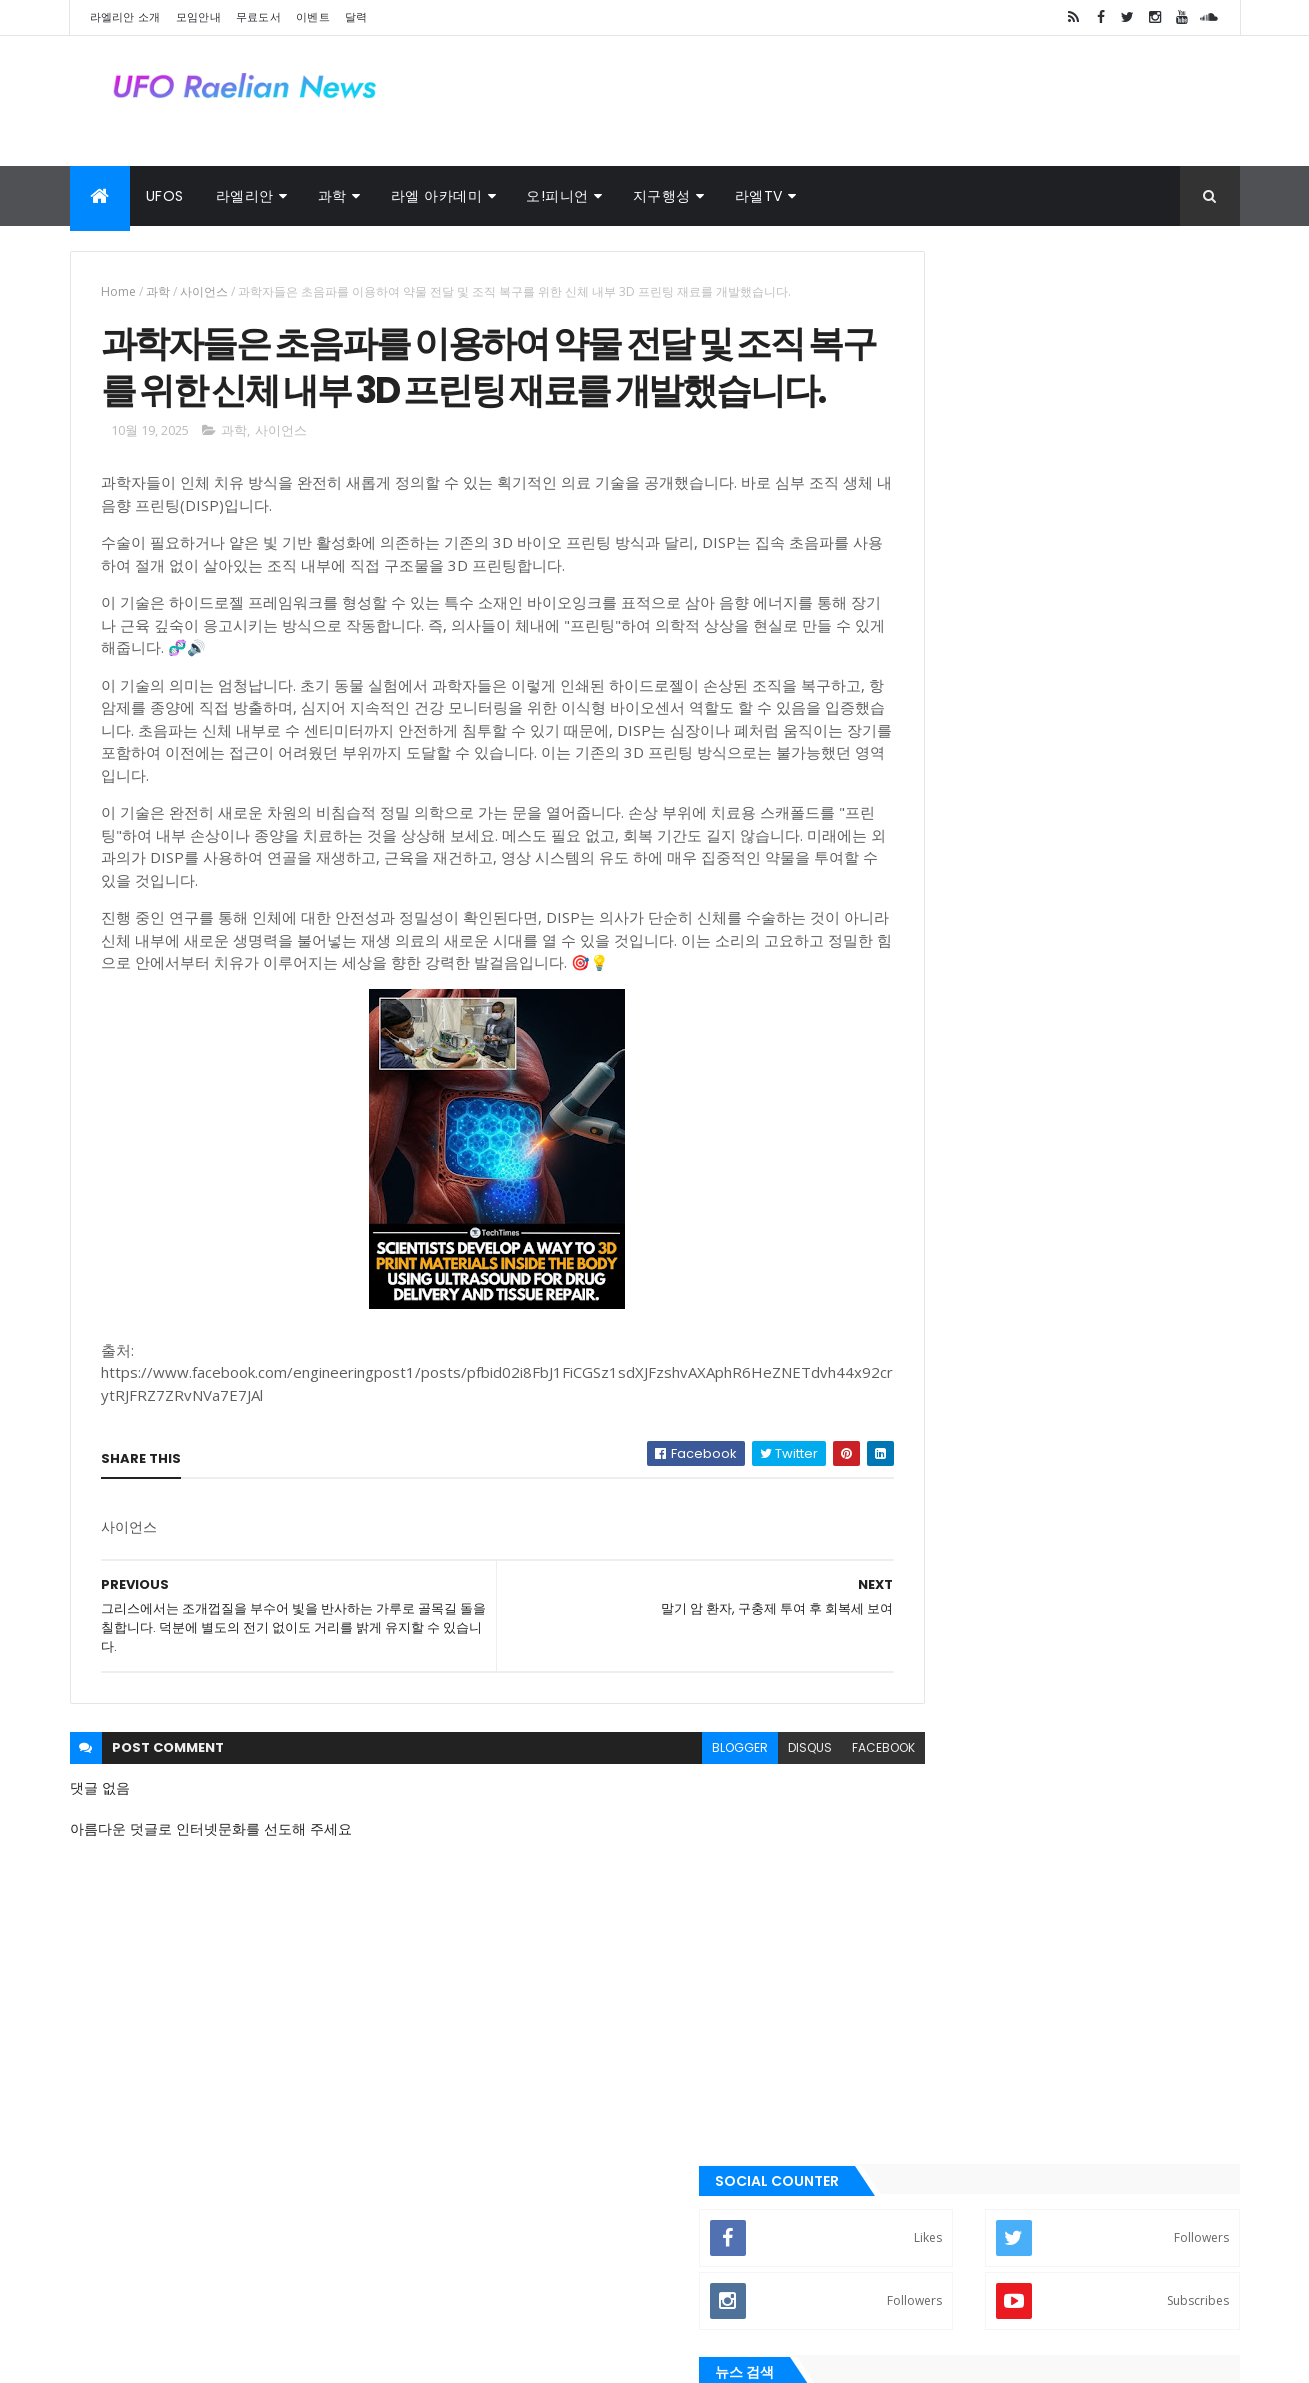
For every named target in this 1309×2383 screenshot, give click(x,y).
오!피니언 (557, 196)
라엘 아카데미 (437, 196)
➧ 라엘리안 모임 (943, 1051)
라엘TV (759, 196)
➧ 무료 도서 (929, 1117)
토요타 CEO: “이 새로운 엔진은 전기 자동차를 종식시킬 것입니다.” (1101, 844)
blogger (653, 1813)
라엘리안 (245, 196)
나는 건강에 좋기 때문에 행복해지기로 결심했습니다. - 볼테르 (1101, 601)
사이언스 (204, 291)
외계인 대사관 (235, 2280)
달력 (356, 17)
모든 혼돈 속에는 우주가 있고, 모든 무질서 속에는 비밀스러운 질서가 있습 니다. (1098, 682)
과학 (332, 196)
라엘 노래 (139, 2280)
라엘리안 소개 (125, 17)
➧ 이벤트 (920, 1183)
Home (118, 291)
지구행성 (662, 196)
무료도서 (258, 17)
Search (1197, 502)
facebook (796, 1813)
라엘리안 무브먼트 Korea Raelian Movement (1002, 1985)
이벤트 (313, 17)
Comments (1149, 1348)
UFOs (165, 196)
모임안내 (198, 17)
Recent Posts (967, 1348)
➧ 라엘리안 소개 (943, 986)
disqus (723, 1813)
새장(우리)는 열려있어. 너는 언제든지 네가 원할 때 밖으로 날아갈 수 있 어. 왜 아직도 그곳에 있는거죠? (1101, 772)
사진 (316, 2280)
